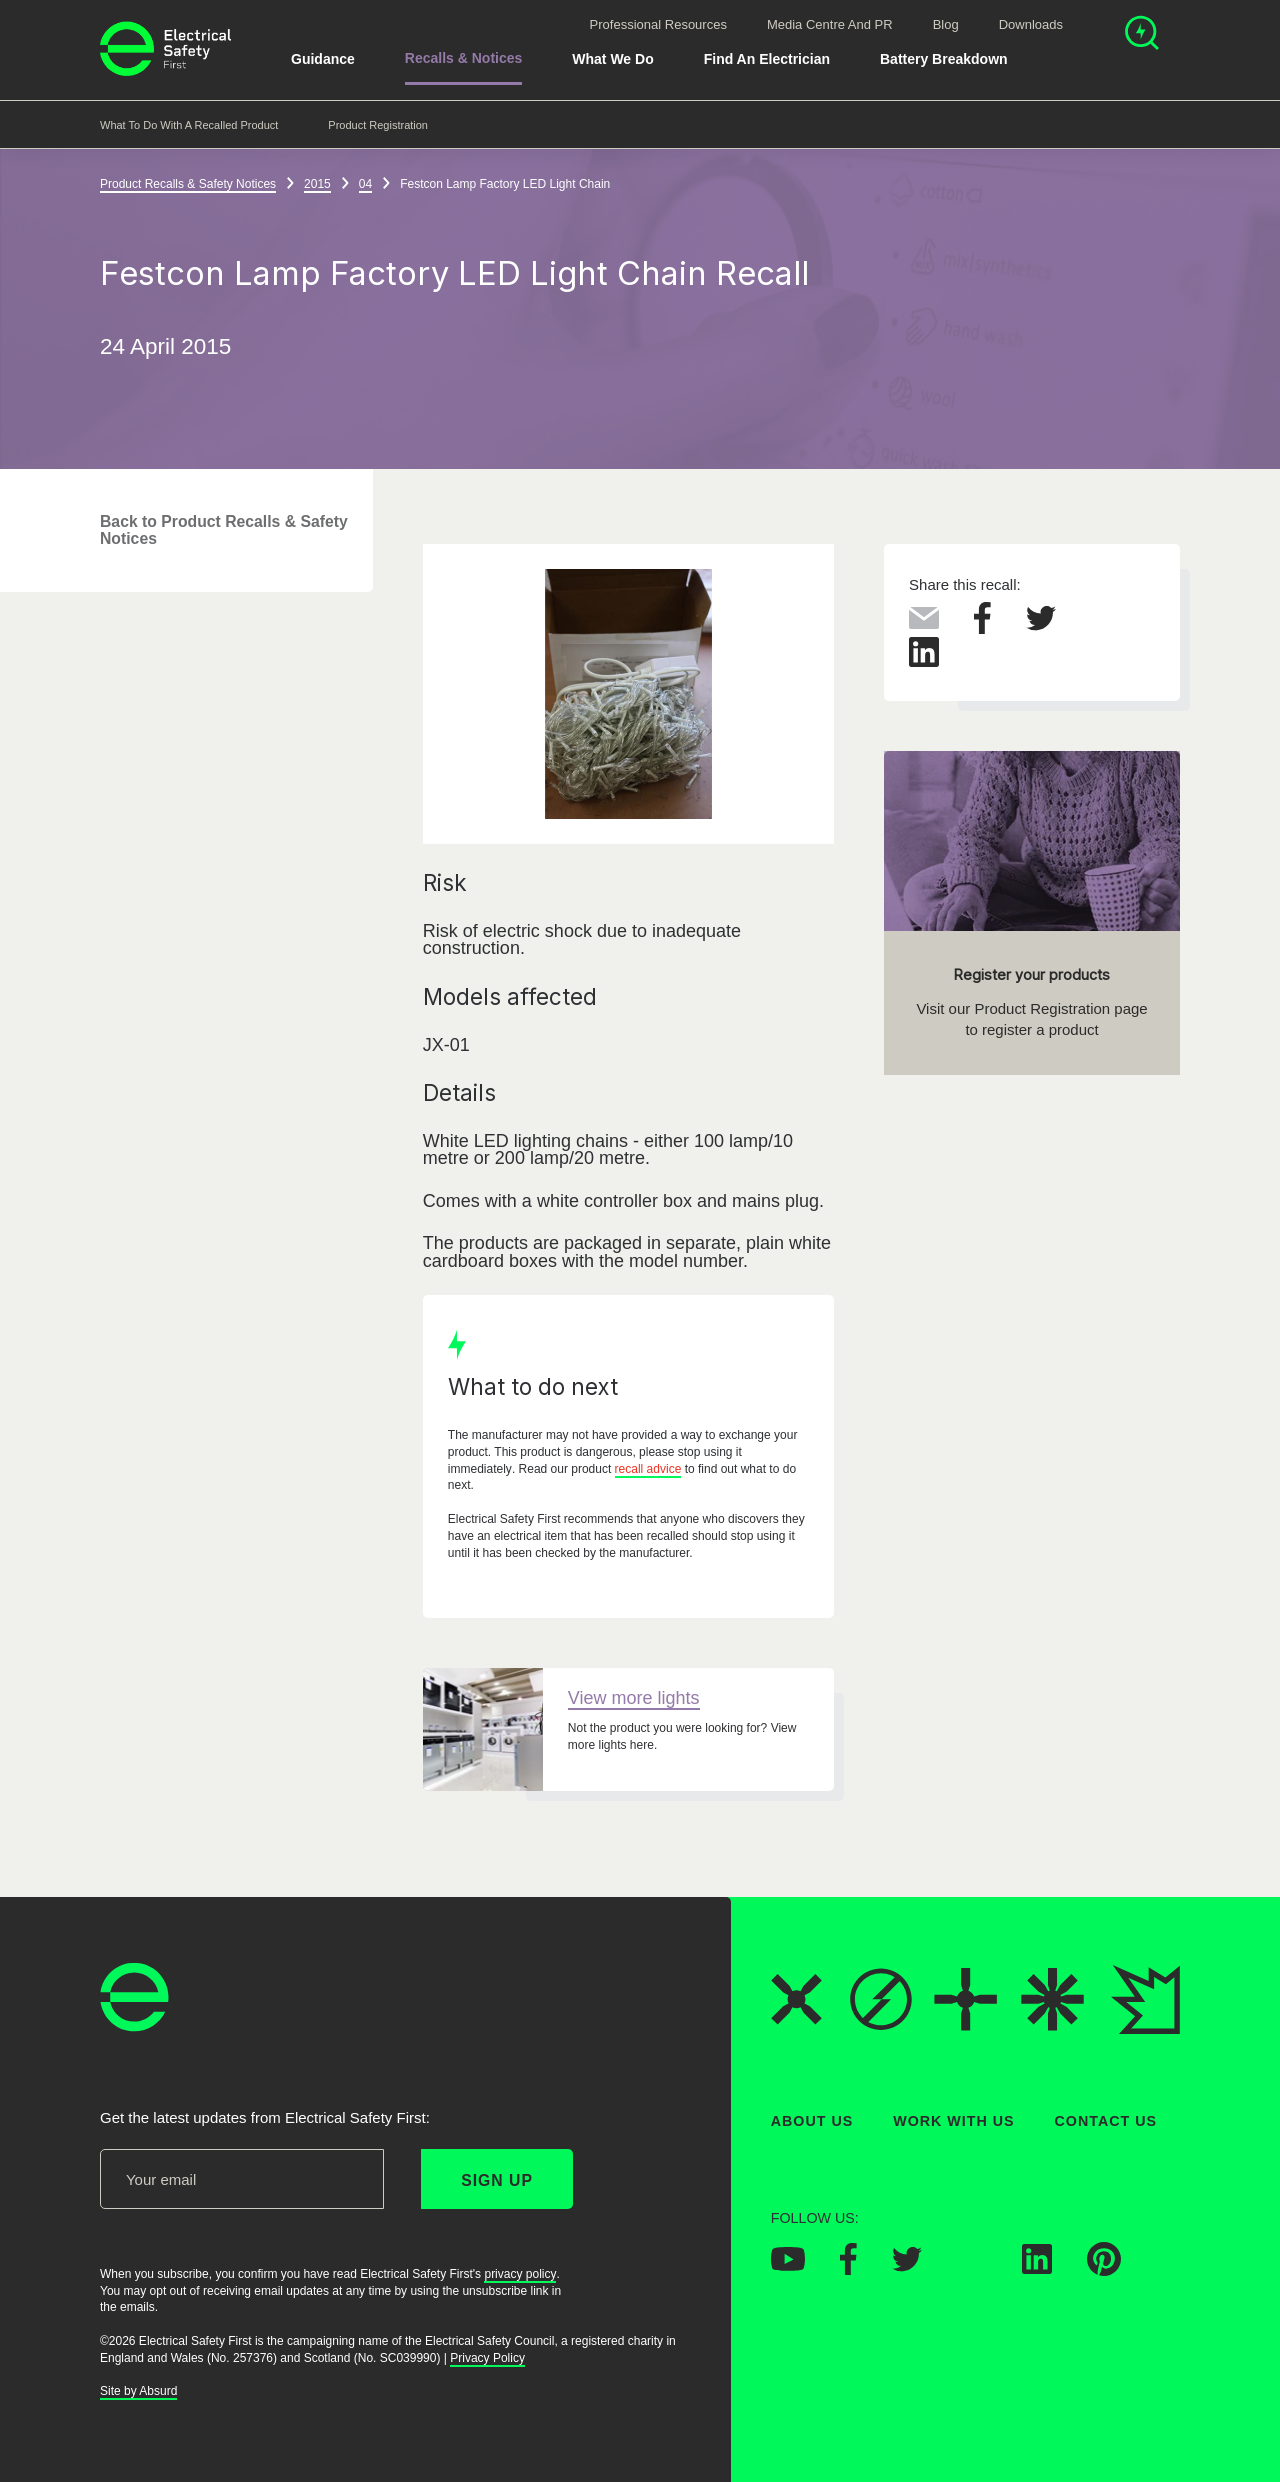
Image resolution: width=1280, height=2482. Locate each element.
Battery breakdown (944, 59)
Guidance (323, 59)
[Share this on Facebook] (982, 628)
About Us (812, 2121)
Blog (946, 24)
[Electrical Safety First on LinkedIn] (1037, 2268)
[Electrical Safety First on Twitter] (907, 2265)
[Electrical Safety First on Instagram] (972, 2268)
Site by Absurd (138, 2391)
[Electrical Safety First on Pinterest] (1104, 2270)
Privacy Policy (487, 2357)
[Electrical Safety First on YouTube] (788, 2265)
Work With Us (953, 2121)
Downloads (1031, 24)
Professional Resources (658, 24)
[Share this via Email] (924, 623)
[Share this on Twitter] (1041, 625)
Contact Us (1106, 2121)
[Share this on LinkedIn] (924, 662)
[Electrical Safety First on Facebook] (848, 2269)
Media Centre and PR (830, 24)
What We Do (612, 59)
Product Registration (378, 125)
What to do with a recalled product (189, 125)
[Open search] (1142, 35)
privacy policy (520, 2273)
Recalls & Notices (464, 58)
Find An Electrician (767, 59)
